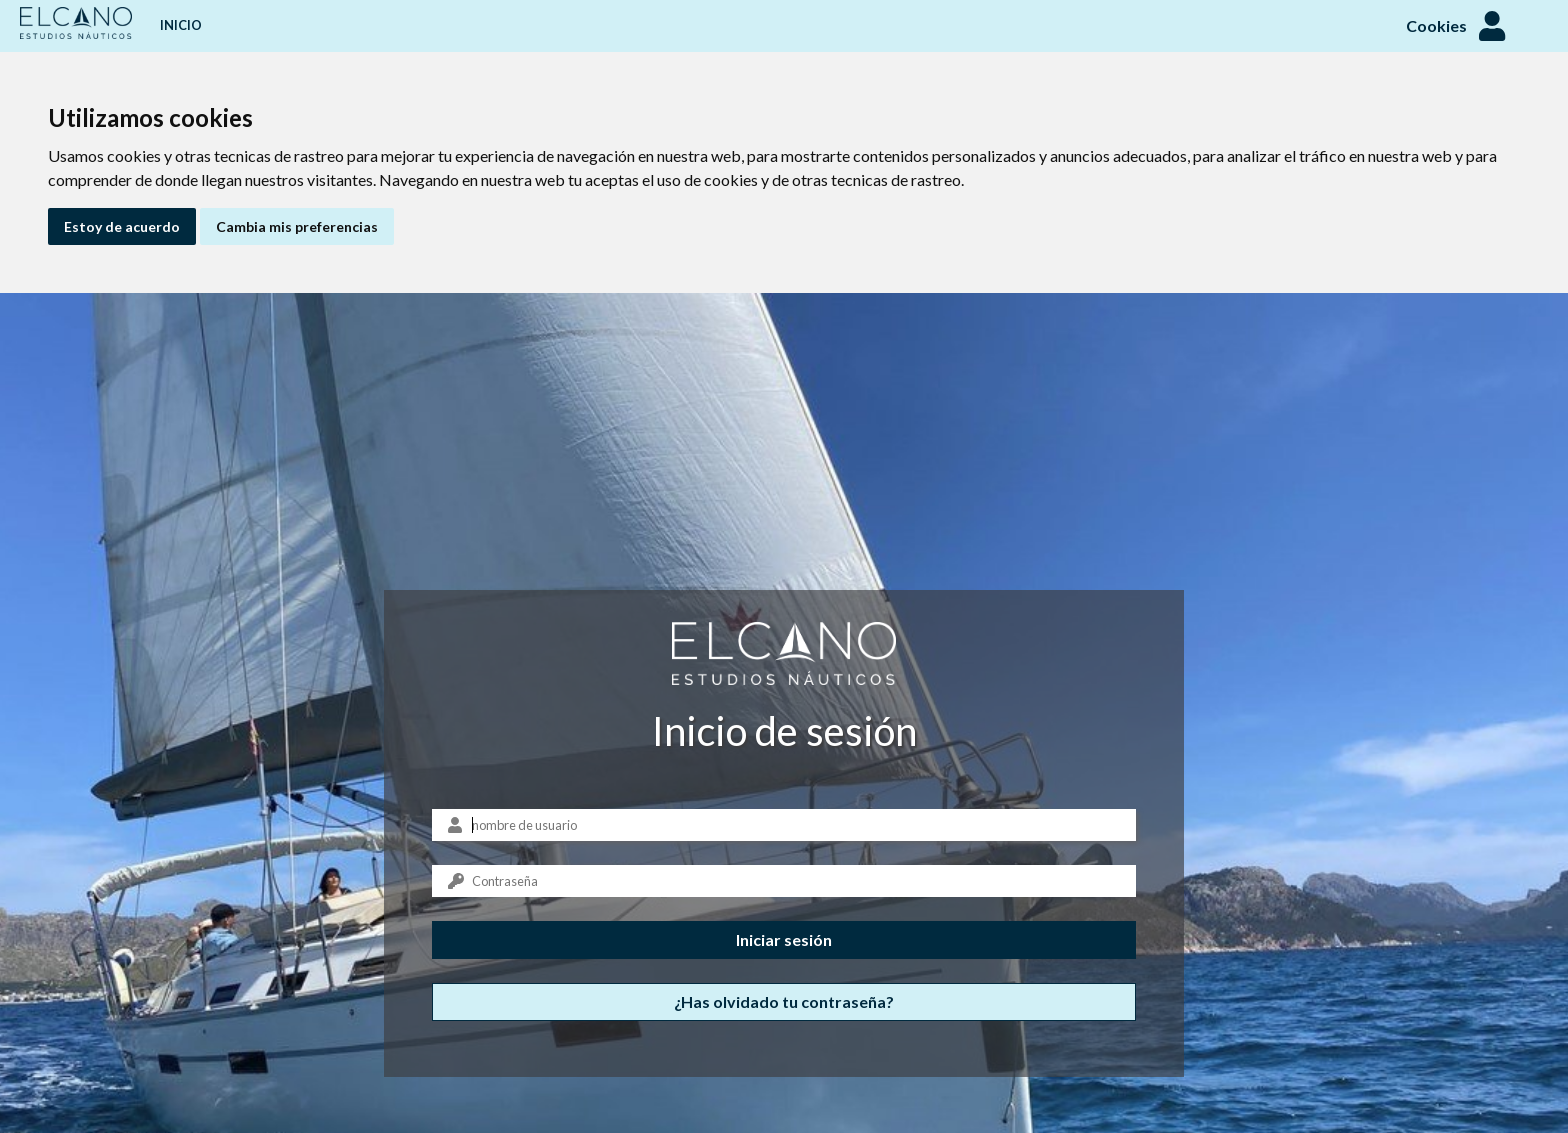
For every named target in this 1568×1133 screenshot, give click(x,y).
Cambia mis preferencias (297, 226)
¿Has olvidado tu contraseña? (784, 1001)
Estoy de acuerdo (122, 226)
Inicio (181, 25)
